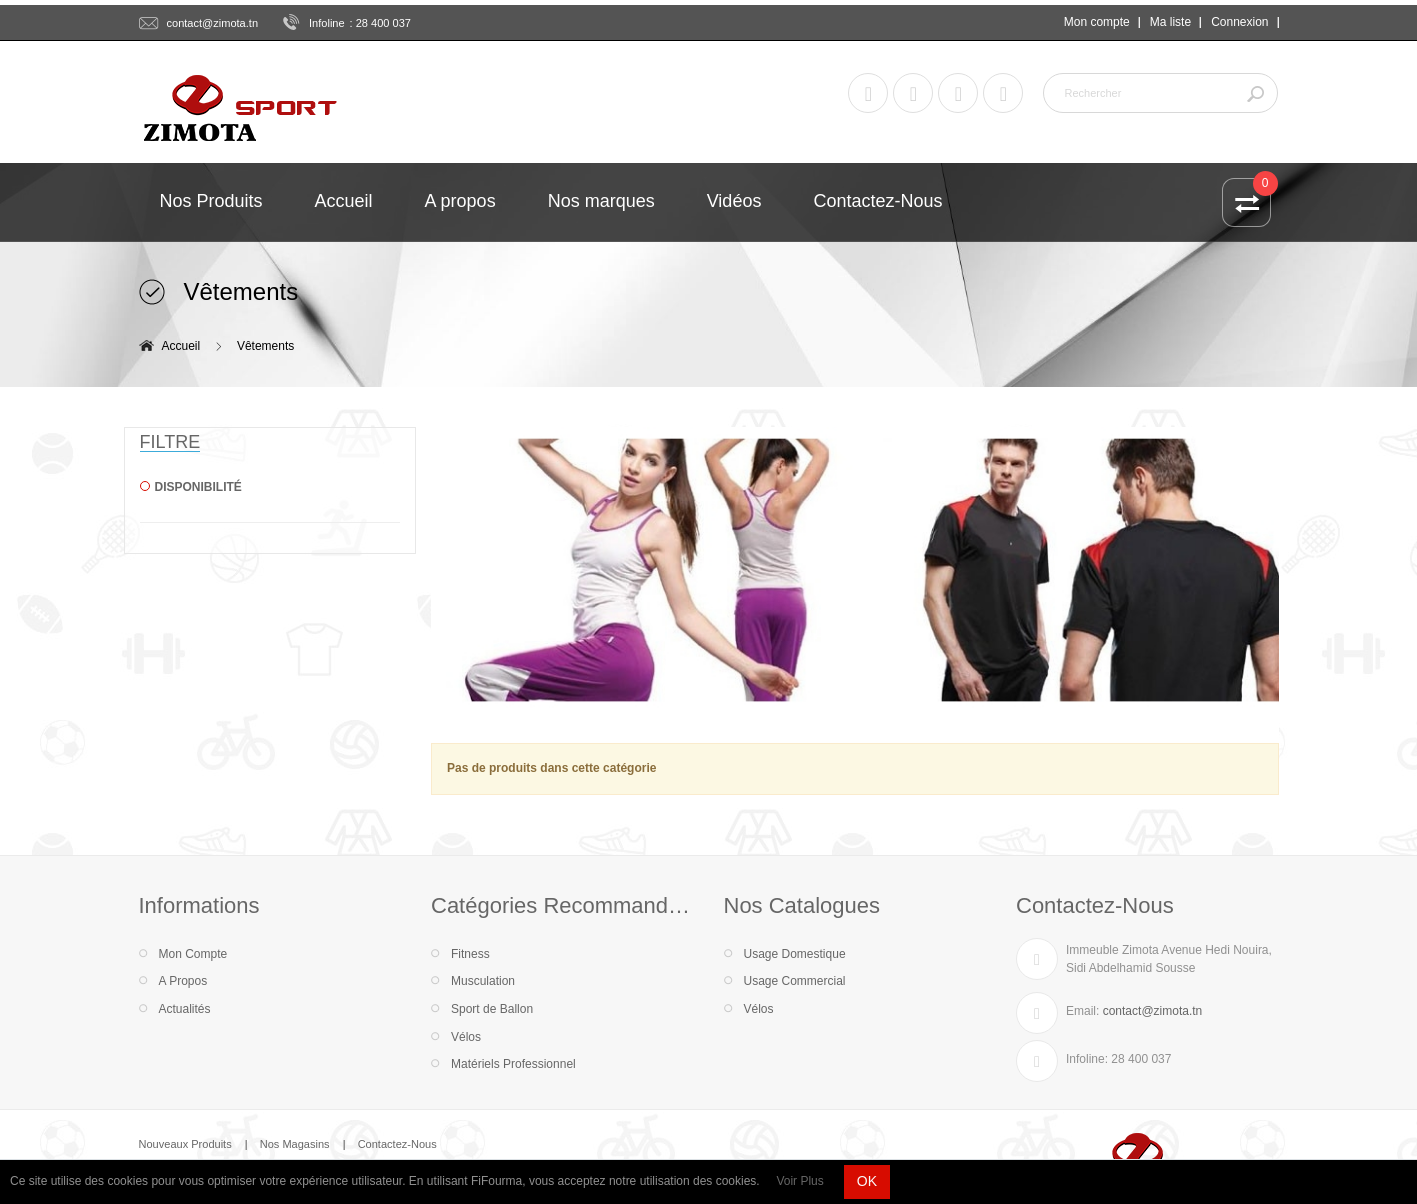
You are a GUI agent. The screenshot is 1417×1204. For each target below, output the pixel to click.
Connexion (1239, 22)
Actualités (185, 1009)
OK (867, 1181)
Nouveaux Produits (185, 1144)
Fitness (470, 954)
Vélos (466, 1037)
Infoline (327, 23)
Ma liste (1170, 22)
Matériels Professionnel (513, 1064)
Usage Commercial (795, 981)
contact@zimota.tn (213, 23)
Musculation (483, 981)
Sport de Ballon (492, 1009)
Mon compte (1097, 22)
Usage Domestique (795, 954)
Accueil (181, 346)
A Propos (183, 981)
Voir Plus (799, 1181)
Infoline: (1087, 1059)
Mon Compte (193, 954)
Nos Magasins (295, 1144)
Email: (1082, 1011)
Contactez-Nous (397, 1144)
